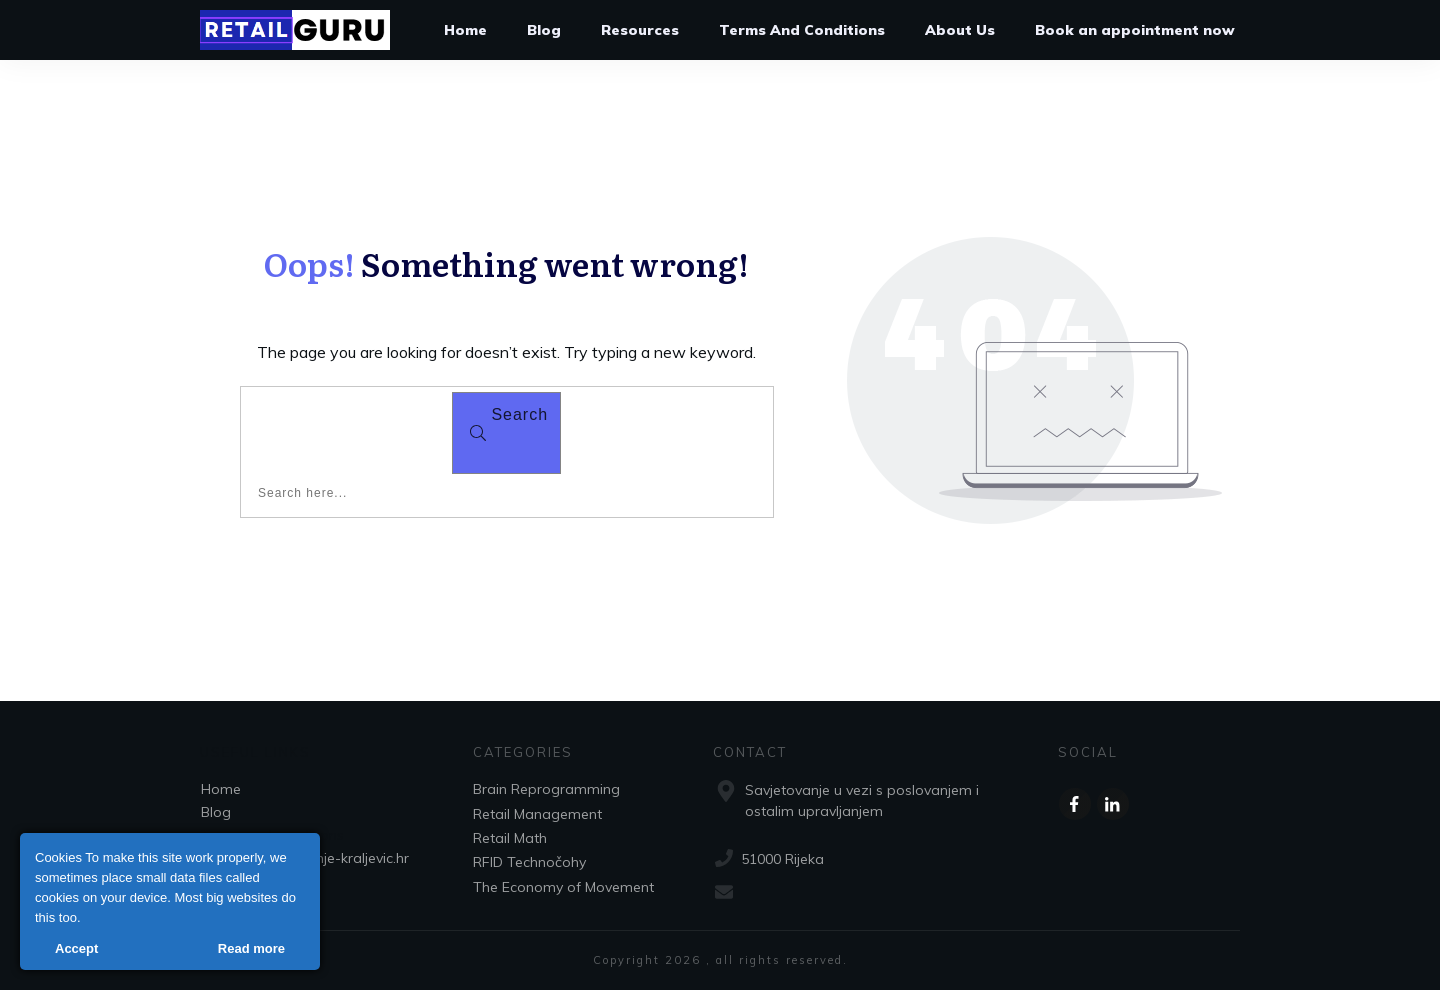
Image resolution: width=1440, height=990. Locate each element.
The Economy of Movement (563, 887)
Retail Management (537, 814)
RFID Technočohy (529, 862)
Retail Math (510, 838)
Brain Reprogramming (546, 789)
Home (221, 789)
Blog (216, 812)
